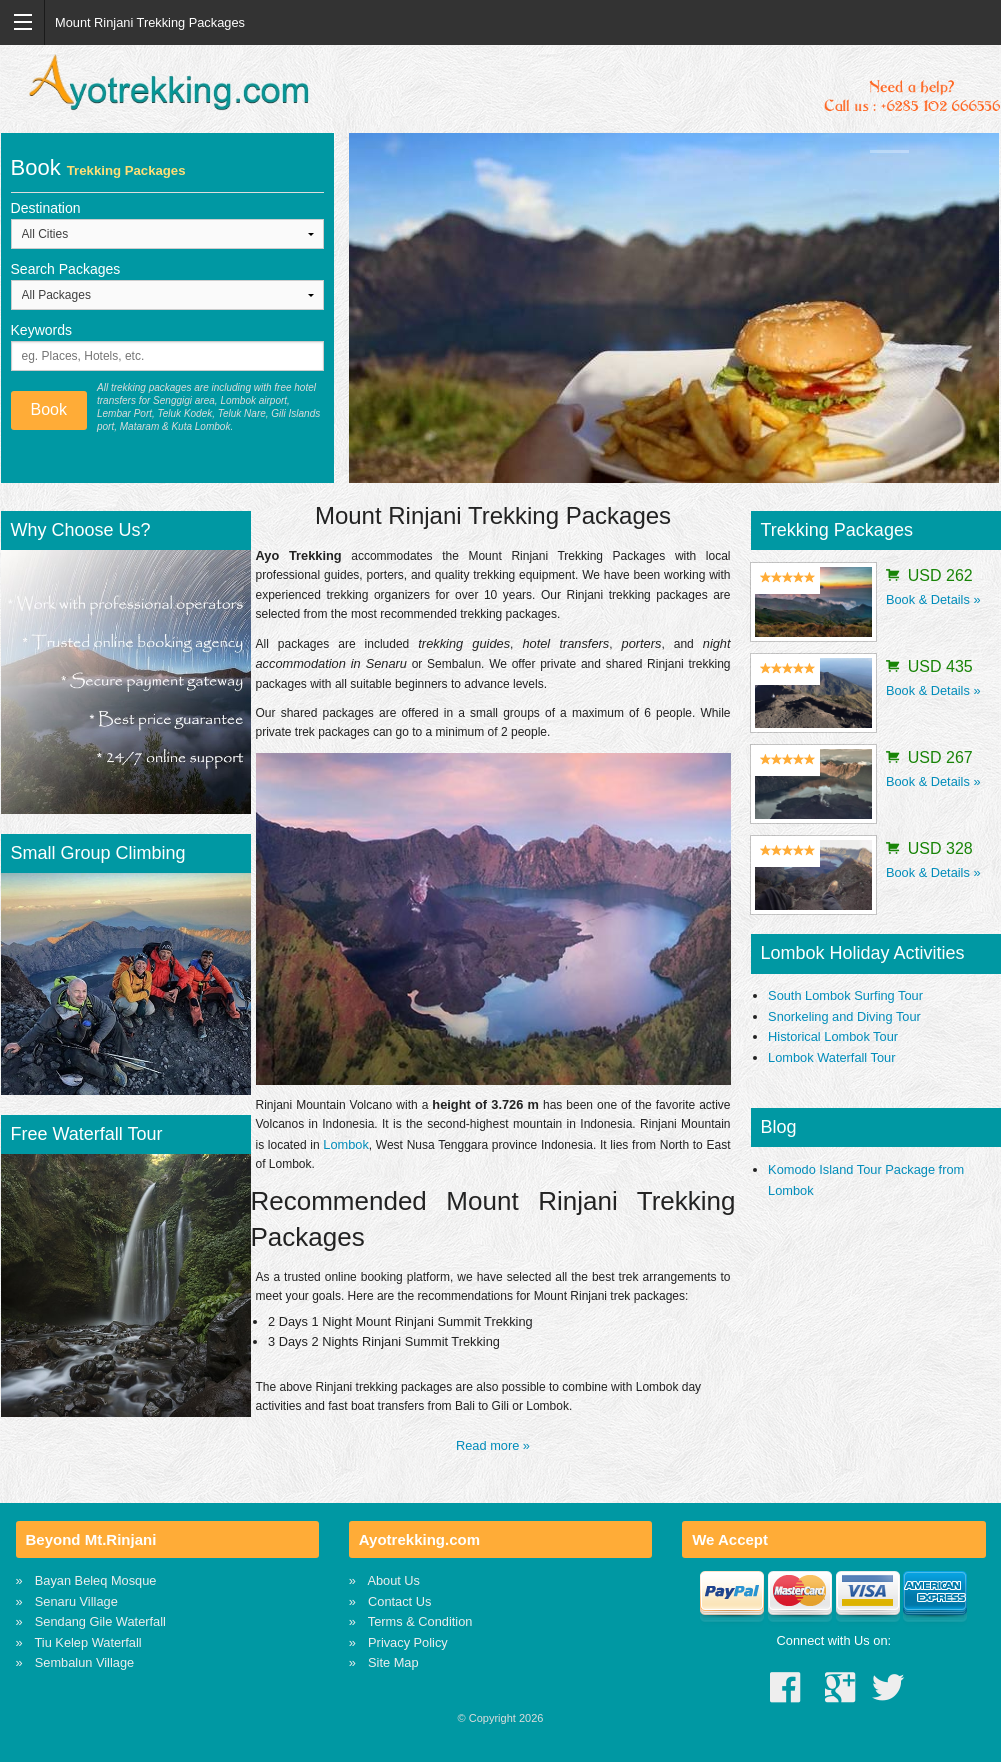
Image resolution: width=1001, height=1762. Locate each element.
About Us (393, 1580)
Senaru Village (76, 1601)
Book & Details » (933, 599)
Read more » (493, 1445)
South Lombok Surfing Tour (845, 995)
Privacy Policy (408, 1642)
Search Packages (66, 269)
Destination (46, 208)
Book (49, 409)
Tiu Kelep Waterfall (88, 1642)
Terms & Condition (420, 1621)
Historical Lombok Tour (833, 1036)
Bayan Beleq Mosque (96, 1580)
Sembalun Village (84, 1662)
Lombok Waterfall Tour (831, 1057)
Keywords (41, 330)
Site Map (393, 1662)
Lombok (346, 1144)
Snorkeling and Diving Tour (844, 1016)
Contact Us (399, 1601)
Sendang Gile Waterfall (100, 1621)
